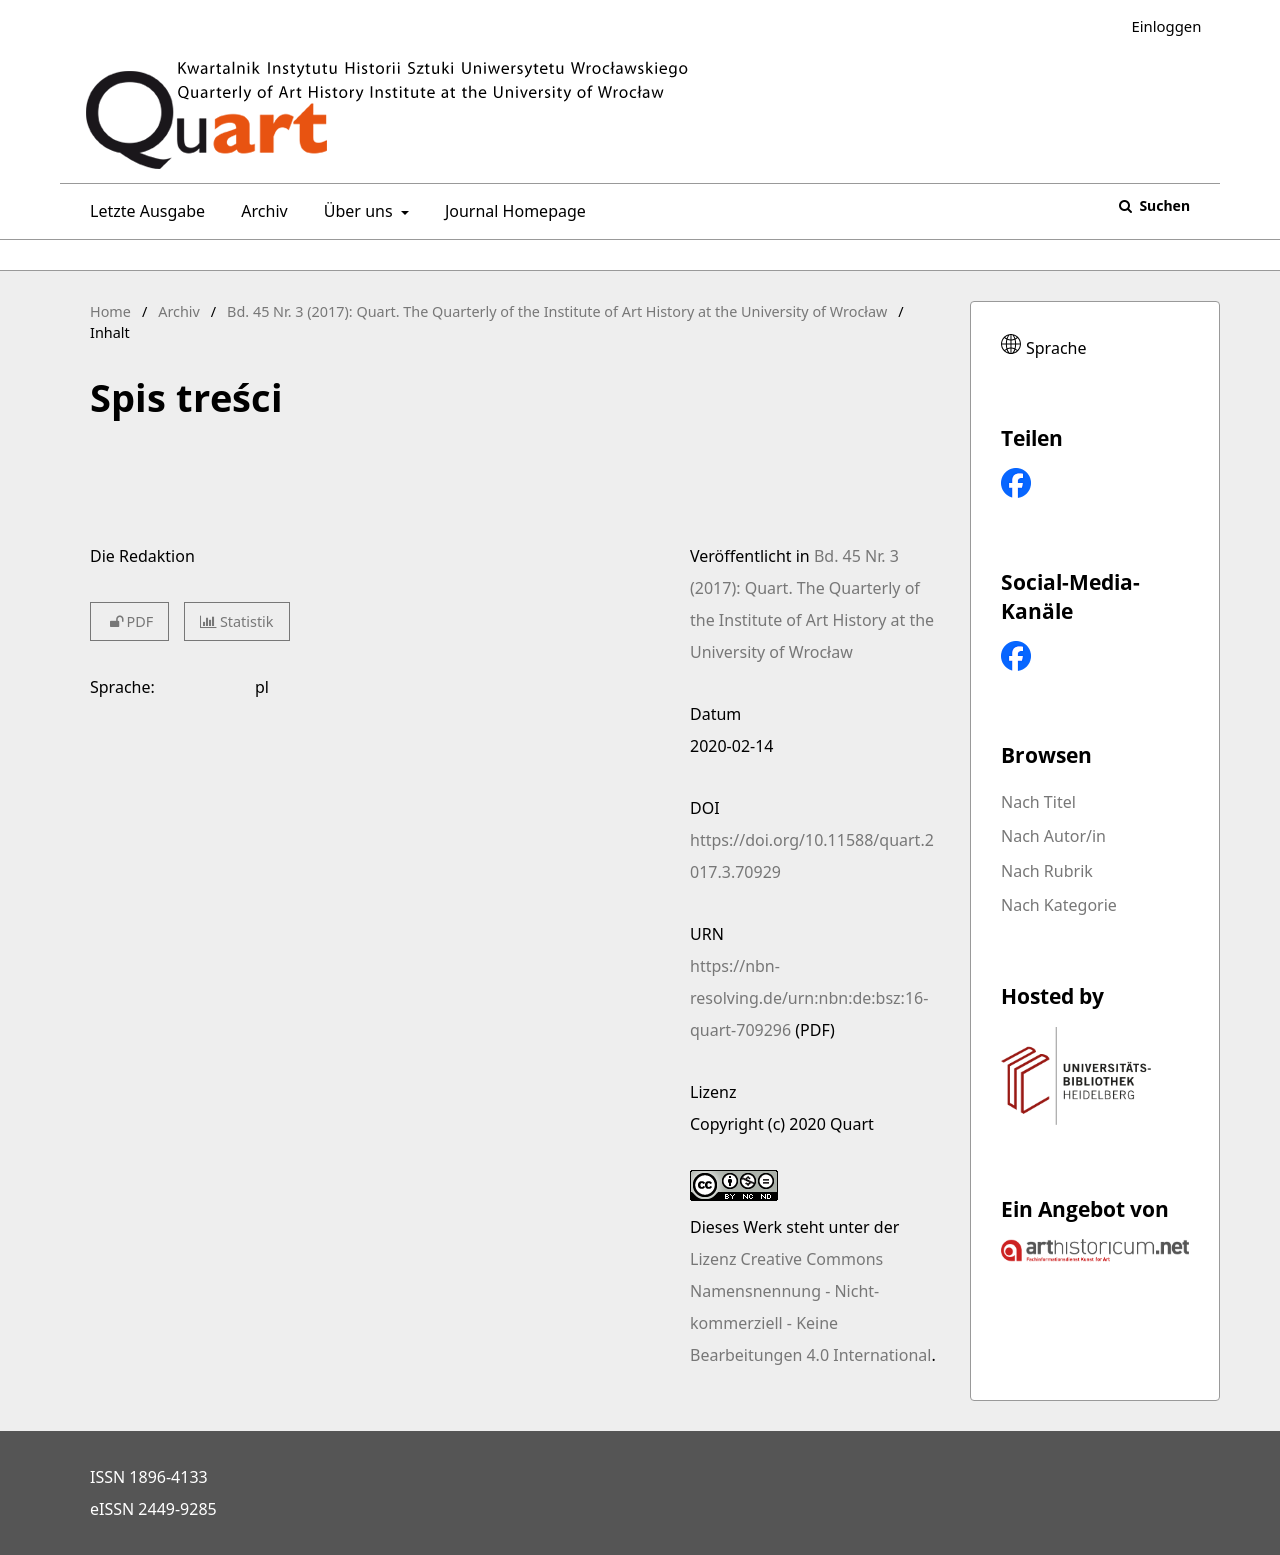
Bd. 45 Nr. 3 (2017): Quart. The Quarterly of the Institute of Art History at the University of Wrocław (557, 311)
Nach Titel (1038, 802)
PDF (129, 621)
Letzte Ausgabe (143, 211)
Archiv (260, 211)
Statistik (236, 621)
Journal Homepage (511, 211)
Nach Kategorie (1059, 905)
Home (110, 311)
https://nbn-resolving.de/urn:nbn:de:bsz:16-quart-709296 (809, 998)
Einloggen (1158, 26)
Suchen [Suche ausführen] (1163, 205)
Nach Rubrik (1047, 871)
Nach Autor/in (1053, 836)
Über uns (356, 211)
